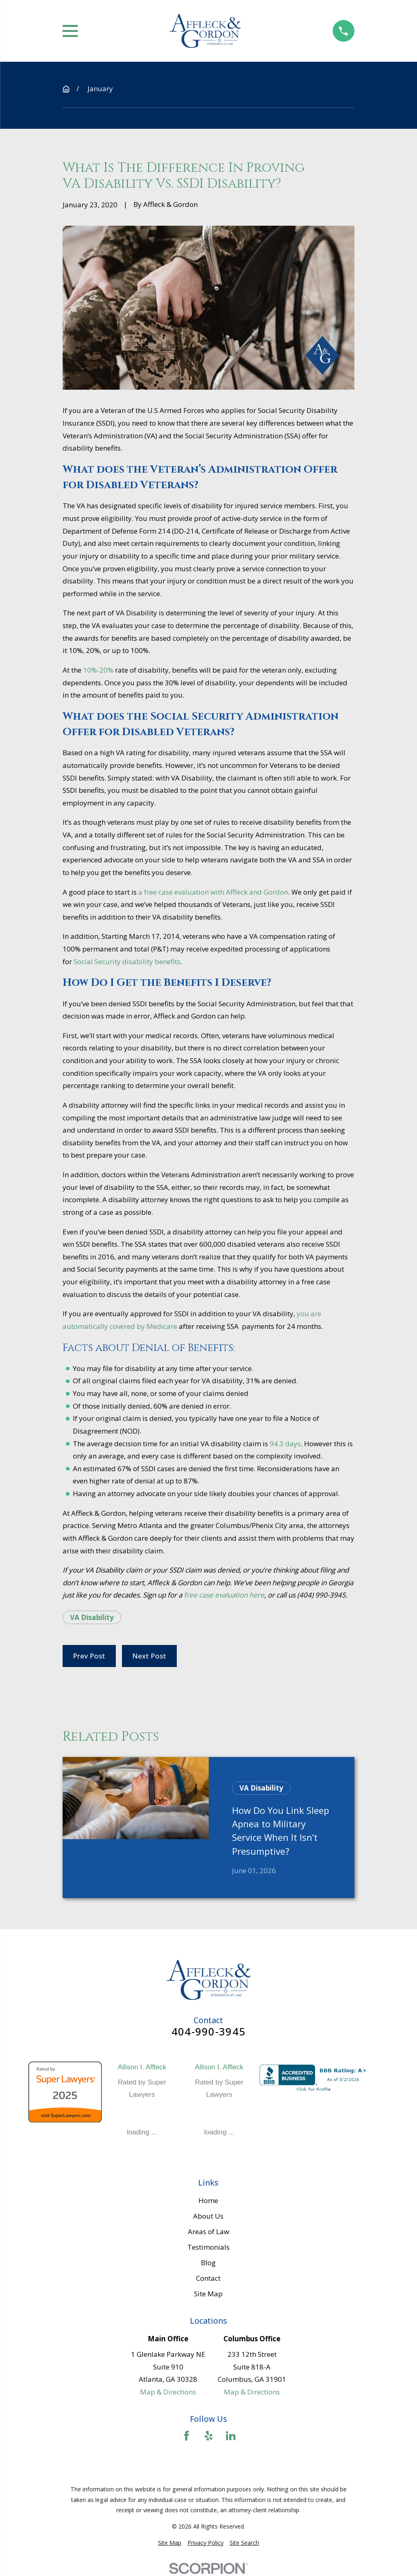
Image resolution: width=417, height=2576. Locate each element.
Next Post (149, 1655)
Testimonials (208, 2247)
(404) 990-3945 (321, 1595)
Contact (208, 2278)
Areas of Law (208, 2231)
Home (208, 2200)
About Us (208, 2216)
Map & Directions (168, 2391)
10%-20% (97, 670)
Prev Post (89, 1655)
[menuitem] (169, 2543)
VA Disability (92, 1617)
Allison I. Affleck (142, 2067)
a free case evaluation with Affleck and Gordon (213, 892)
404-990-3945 (208, 2031)
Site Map (208, 2293)
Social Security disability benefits (127, 961)
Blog (208, 2262)
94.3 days (284, 1443)
